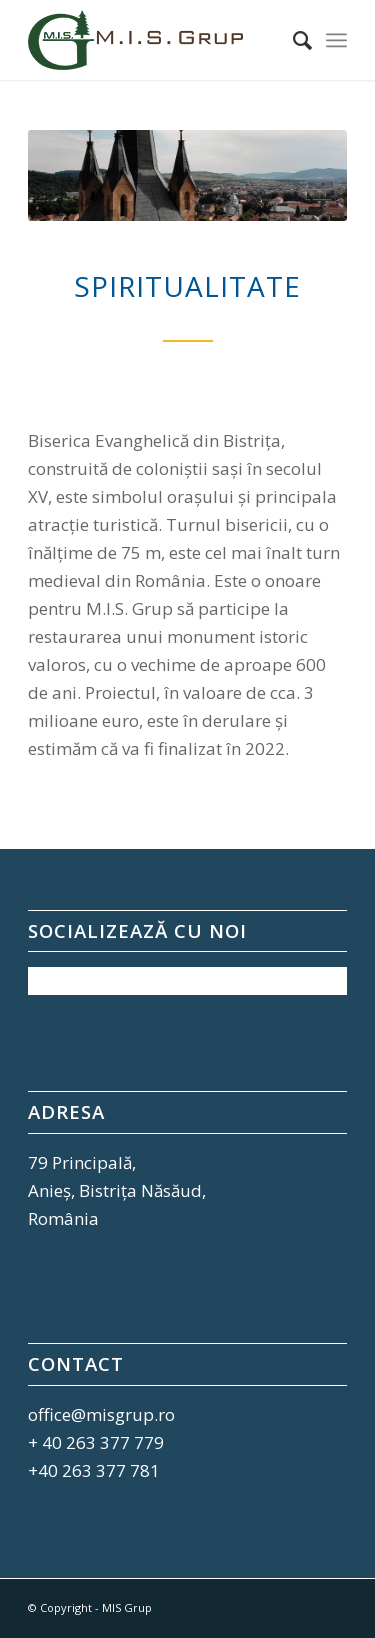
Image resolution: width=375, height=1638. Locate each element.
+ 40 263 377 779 (96, 1442)
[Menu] (336, 40)
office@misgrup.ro (101, 1414)
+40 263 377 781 (94, 1470)
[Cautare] (292, 40)
